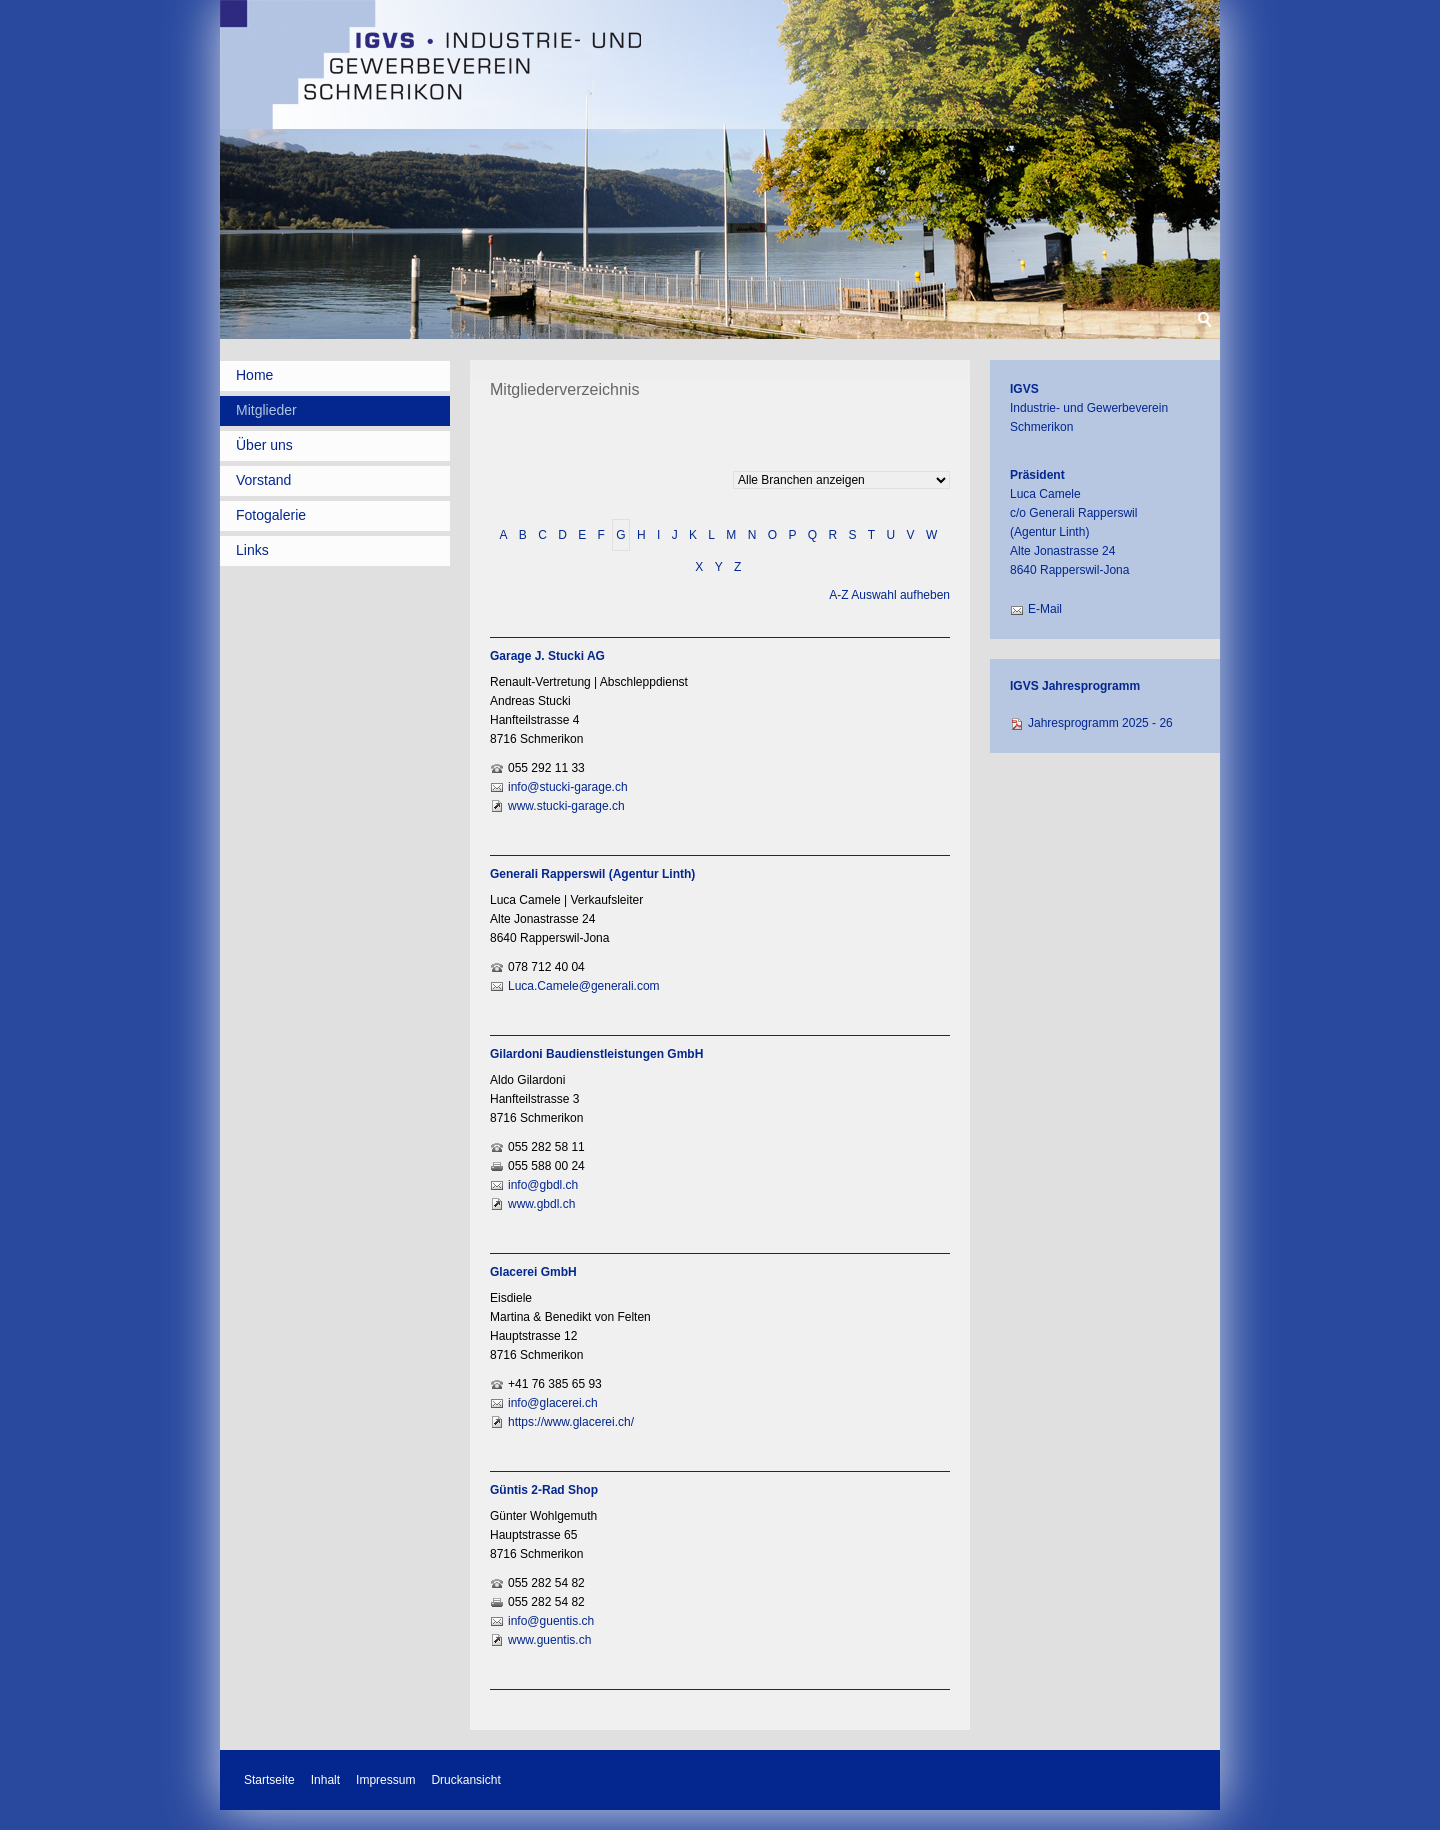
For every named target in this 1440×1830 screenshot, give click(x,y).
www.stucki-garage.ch (566, 806)
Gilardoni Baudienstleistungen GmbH (596, 1054)
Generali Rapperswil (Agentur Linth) (592, 874)
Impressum (385, 1780)
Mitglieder (266, 410)
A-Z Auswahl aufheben (889, 595)
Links (252, 550)
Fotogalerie (271, 515)
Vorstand (263, 480)
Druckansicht (465, 1780)
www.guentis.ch (549, 1640)
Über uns (264, 445)
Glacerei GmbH (533, 1272)
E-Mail (1045, 609)
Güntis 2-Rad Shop (544, 1490)
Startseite (269, 1780)
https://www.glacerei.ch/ (571, 1422)
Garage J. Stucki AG (547, 656)
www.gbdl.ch (541, 1204)
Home (254, 375)
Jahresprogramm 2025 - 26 (1100, 723)
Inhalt (325, 1780)
